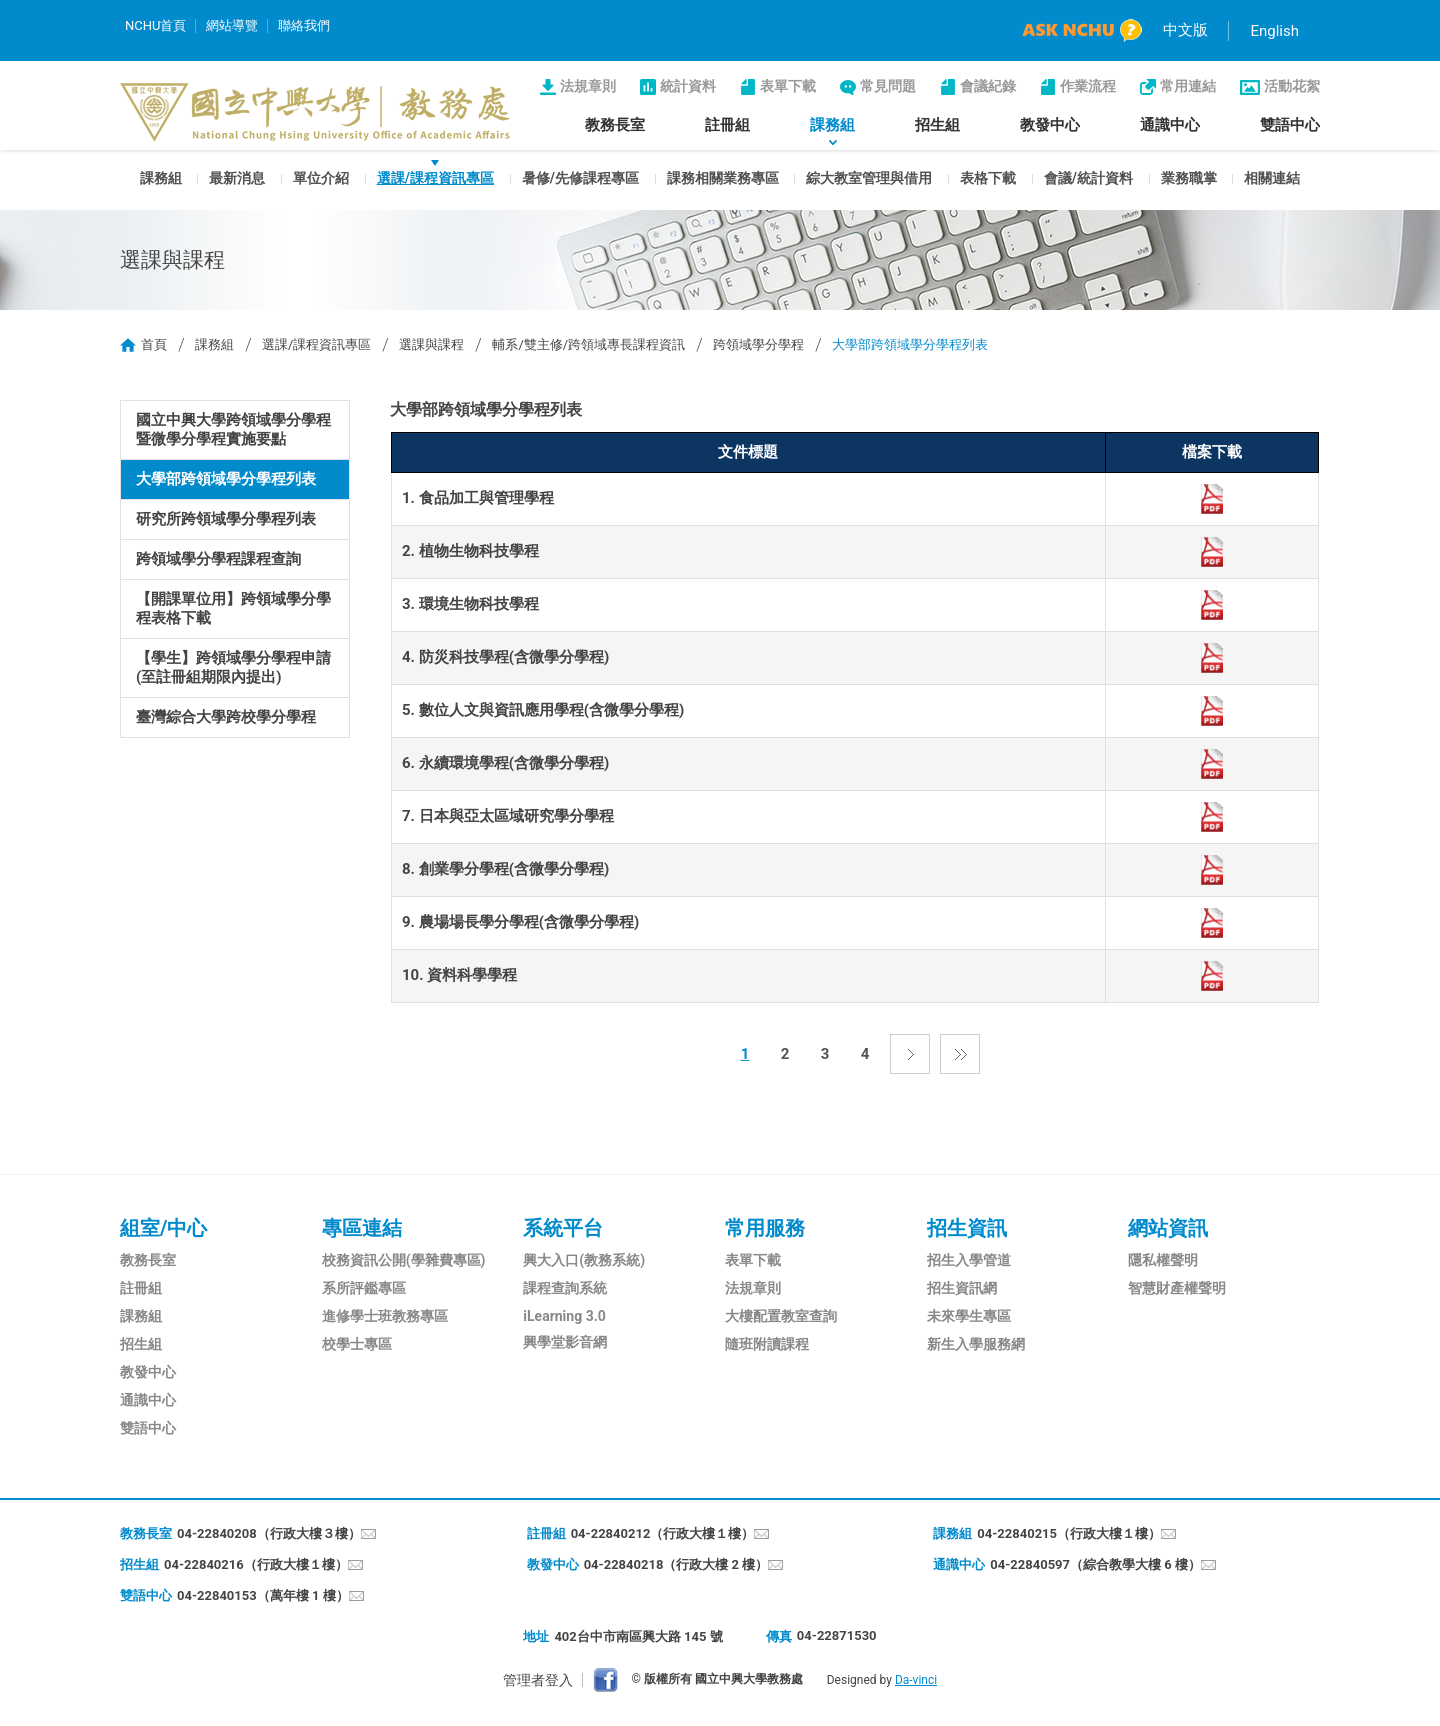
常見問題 (888, 86)
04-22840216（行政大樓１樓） (256, 1564)
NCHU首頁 (155, 25)
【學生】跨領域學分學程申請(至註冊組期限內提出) (233, 667)
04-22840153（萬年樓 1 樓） (263, 1595)
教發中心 (1050, 125)
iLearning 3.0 (564, 1316)
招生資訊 (967, 1228)
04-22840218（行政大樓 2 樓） (676, 1564)
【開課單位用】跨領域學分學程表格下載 (233, 608)
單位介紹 (321, 178)
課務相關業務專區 (723, 178)
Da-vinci (916, 1680)
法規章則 (588, 86)
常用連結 (1188, 86)
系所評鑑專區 (364, 1288)
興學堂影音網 (565, 1342)
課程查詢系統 (565, 1288)
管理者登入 (538, 1680)
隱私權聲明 (1163, 1260)
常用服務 (765, 1228)
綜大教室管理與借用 (869, 178)
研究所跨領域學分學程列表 (226, 519)
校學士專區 (357, 1344)
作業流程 (1088, 86)
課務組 (832, 125)
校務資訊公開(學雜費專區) (404, 1260)
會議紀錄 (988, 86)
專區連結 (362, 1228)
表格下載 (988, 178)
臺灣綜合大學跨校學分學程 (226, 717)
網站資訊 (1168, 1228)
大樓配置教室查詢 (781, 1316)
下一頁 (910, 1054)
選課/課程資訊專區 (435, 178)
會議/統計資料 (1088, 178)
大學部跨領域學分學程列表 (226, 479)
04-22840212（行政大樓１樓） (663, 1533)
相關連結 (1272, 178)
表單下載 (788, 86)
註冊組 (727, 125)
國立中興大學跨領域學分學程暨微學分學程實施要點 (233, 429)
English (1274, 31)
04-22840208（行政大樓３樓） (269, 1533)
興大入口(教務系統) (584, 1260)
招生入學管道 (969, 1260)
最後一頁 (960, 1054)
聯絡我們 (304, 25)
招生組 (937, 125)
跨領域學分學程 (758, 344)
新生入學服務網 (976, 1344)
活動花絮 (1292, 86)
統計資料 (688, 86)
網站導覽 (232, 25)
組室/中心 (163, 1228)
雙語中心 (1290, 125)
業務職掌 (1189, 178)
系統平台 (563, 1228)
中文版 (1185, 30)
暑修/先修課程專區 (580, 178)
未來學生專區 (969, 1316)
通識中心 (1170, 125)
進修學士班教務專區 (385, 1316)
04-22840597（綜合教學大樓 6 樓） (1095, 1564)
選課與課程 (431, 344)
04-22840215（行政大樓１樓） (1069, 1533)
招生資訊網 (962, 1288)
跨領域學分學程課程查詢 (218, 559)
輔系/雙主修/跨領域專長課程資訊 (588, 344)
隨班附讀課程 (767, 1344)
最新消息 (237, 178)
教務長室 (615, 125)
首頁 (154, 344)
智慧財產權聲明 (1177, 1288)
